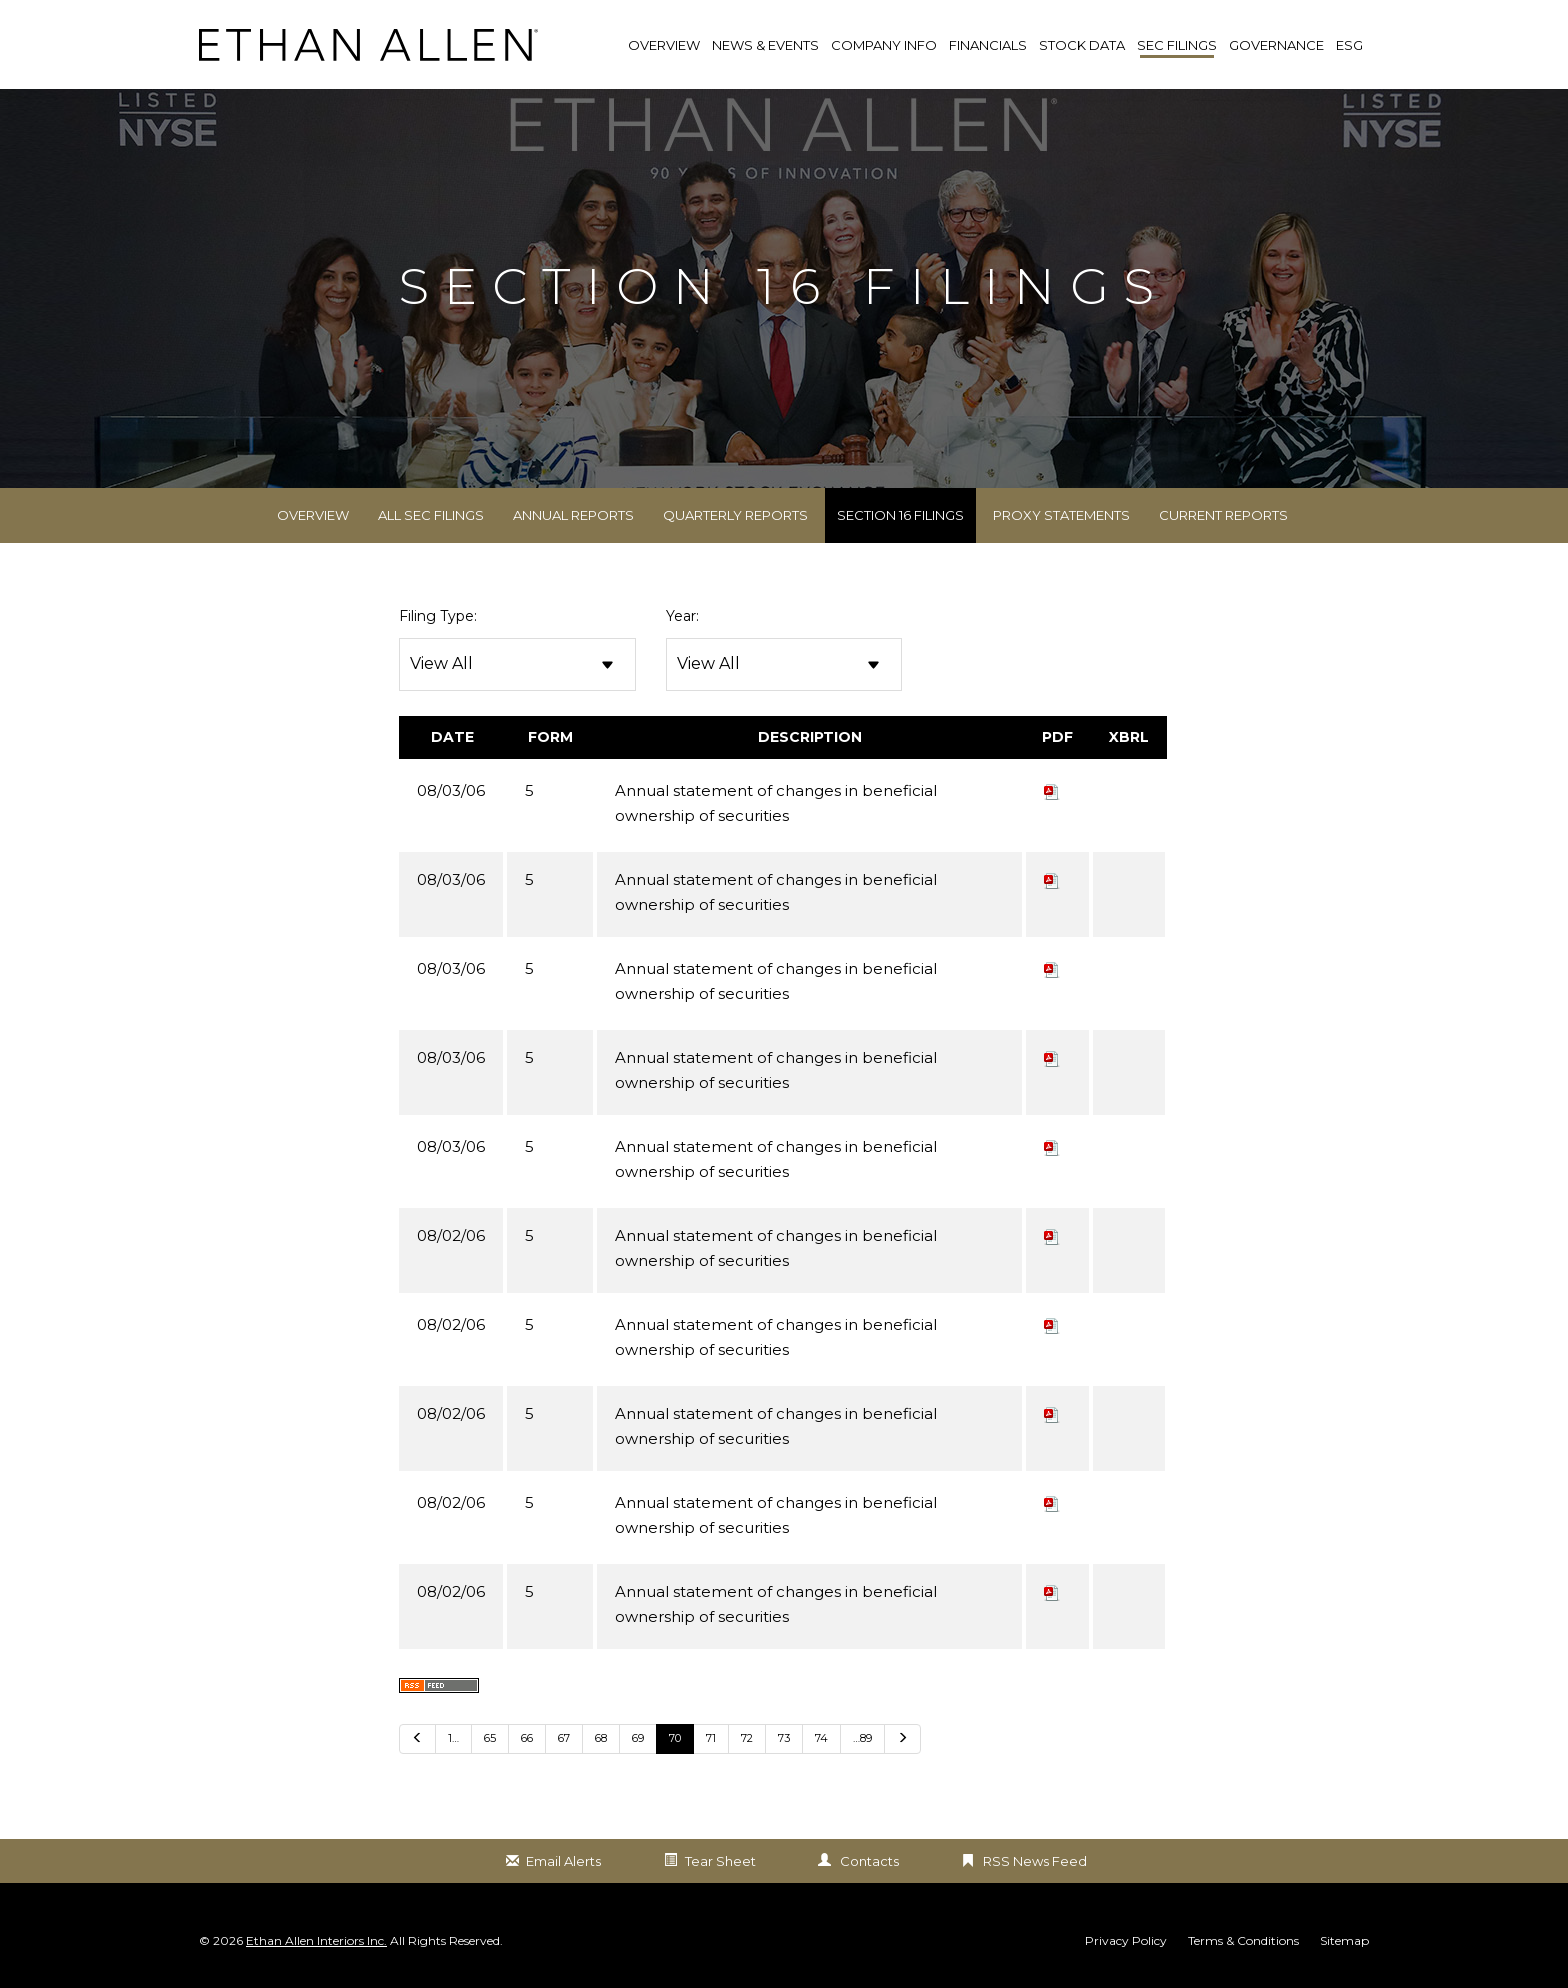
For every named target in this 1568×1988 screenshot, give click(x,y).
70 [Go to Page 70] (675, 1739)
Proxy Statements (1061, 516)
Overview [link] (664, 45)
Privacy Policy (1126, 1942)
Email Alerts (563, 1862)
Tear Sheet (720, 1862)
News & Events (765, 45)
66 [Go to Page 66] (527, 1739)
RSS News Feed (1035, 1862)
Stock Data (1082, 45)
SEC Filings (1177, 45)
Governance (1276, 45)
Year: (682, 617)
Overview (313, 516)
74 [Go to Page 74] (821, 1739)
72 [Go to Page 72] (747, 1739)
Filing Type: (438, 617)
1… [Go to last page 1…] (453, 1739)
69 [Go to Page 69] (638, 1739)
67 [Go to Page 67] (564, 1739)
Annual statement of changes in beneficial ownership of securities (776, 804)
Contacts (869, 1862)
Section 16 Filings (900, 516)
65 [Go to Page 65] (490, 1739)
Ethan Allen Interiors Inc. (316, 1941)
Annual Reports (573, 516)
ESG (1349, 45)
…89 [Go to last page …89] (862, 1739)
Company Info (884, 45)
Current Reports (1223, 516)
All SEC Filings (431, 516)
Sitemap (1344, 1942)
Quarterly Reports (735, 516)
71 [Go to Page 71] (711, 1739)
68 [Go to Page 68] (601, 1739)
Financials (988, 45)
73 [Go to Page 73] (784, 1739)
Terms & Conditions (1243, 1942)
